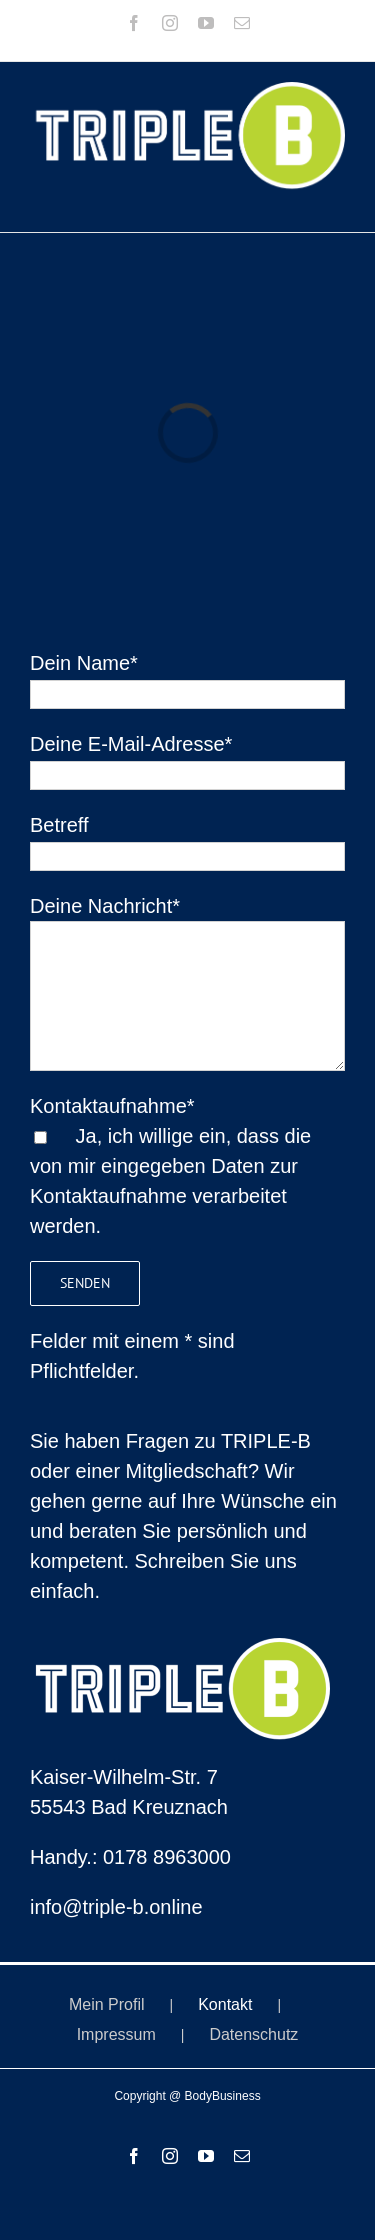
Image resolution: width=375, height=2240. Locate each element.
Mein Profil (107, 2004)
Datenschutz (253, 2034)
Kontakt (225, 2004)
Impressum (116, 2034)
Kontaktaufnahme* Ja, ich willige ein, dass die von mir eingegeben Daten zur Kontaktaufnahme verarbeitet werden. (170, 1166)
